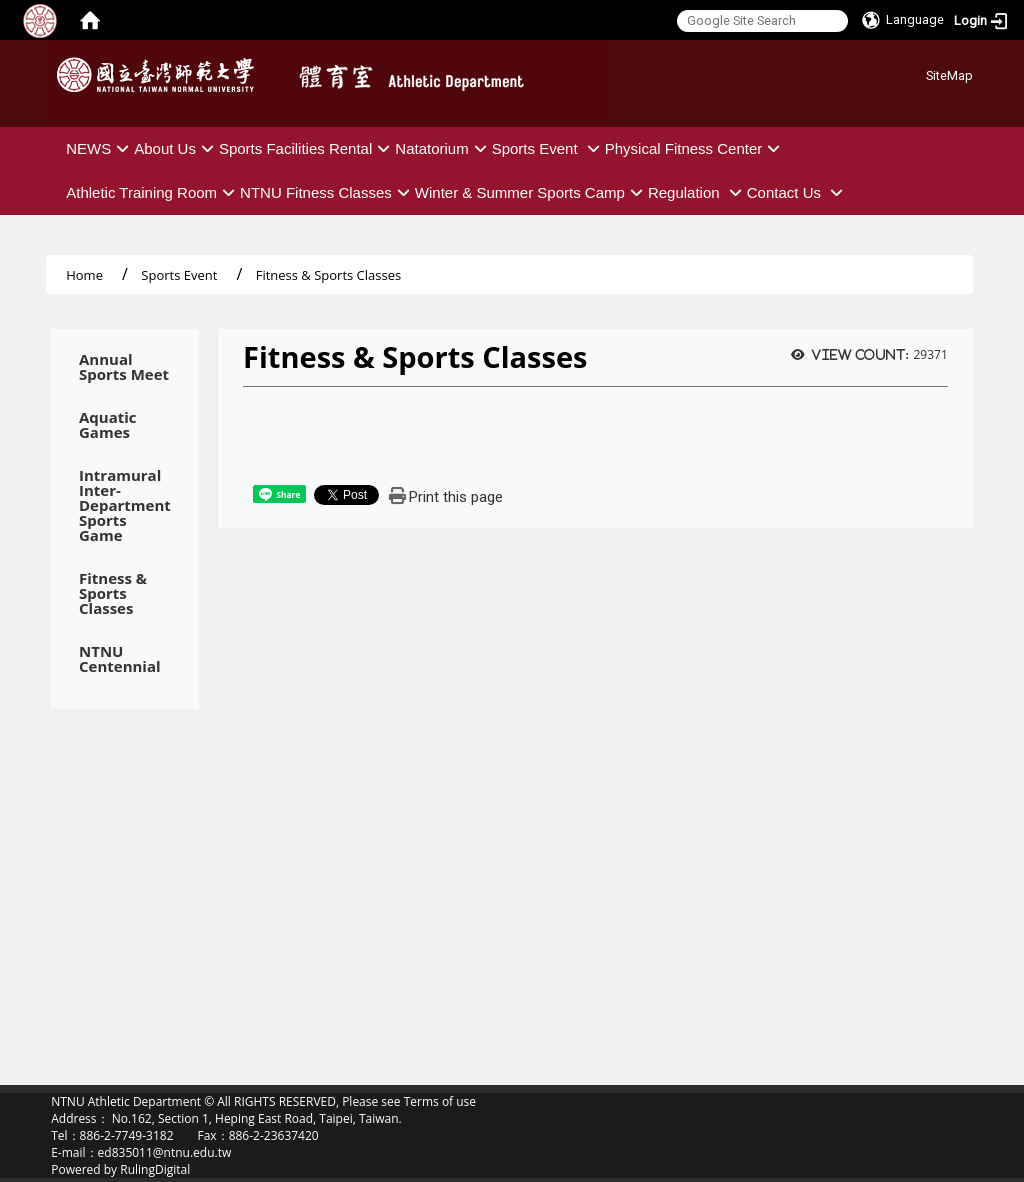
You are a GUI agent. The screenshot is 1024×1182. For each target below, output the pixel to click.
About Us (176, 148)
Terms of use (440, 1101)
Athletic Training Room (153, 192)
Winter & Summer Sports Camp (531, 192)
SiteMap (949, 75)
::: (918, 72)
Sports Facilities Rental (307, 148)
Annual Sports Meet (124, 367)
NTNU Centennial (120, 659)
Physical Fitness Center (695, 148)
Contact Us (797, 192)
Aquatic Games (108, 425)
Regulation (697, 192)
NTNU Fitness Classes (327, 192)
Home (84, 275)
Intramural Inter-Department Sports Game (125, 505)
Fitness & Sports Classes (113, 593)
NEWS (100, 148)
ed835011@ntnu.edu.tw (165, 1152)
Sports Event (548, 148)
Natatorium (443, 148)
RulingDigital (155, 1169)
